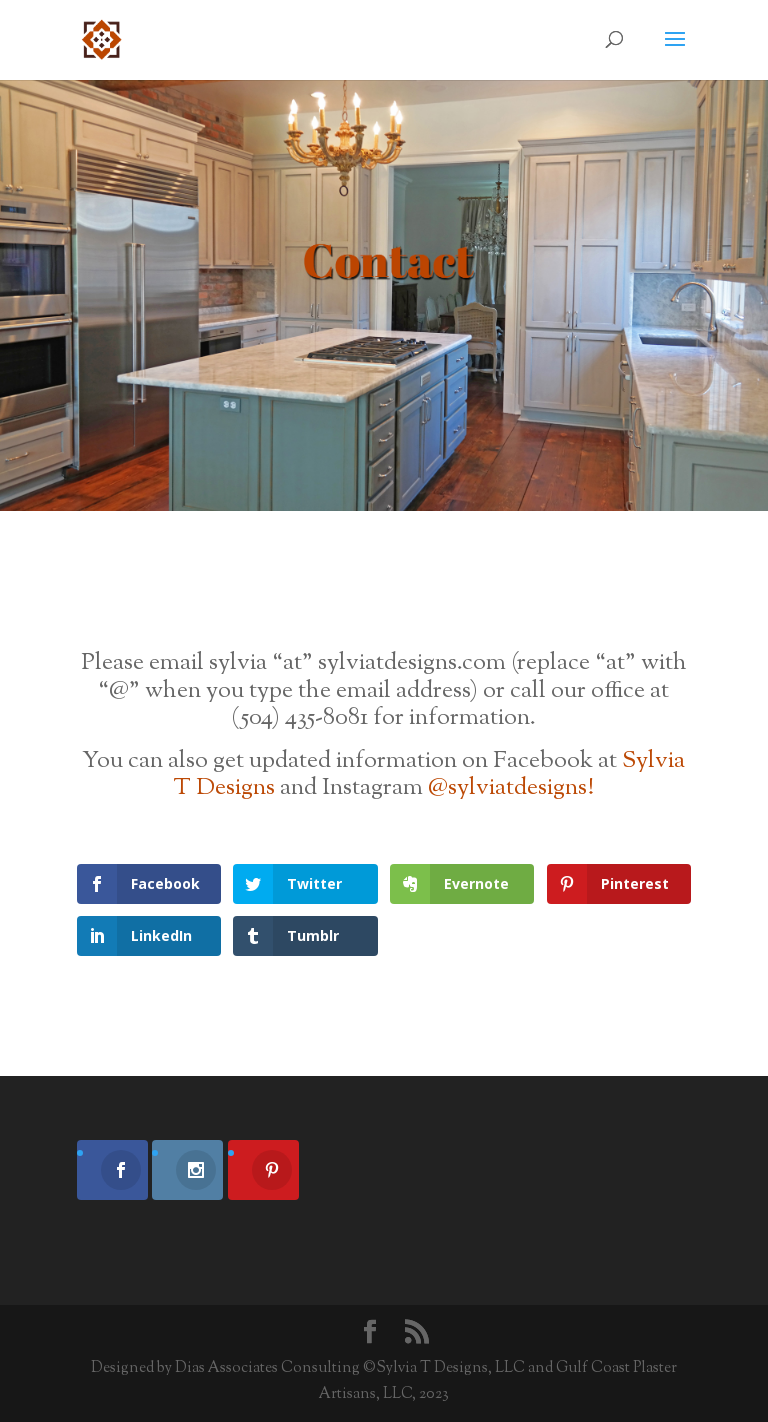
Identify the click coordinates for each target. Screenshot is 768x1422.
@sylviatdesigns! (511, 788)
